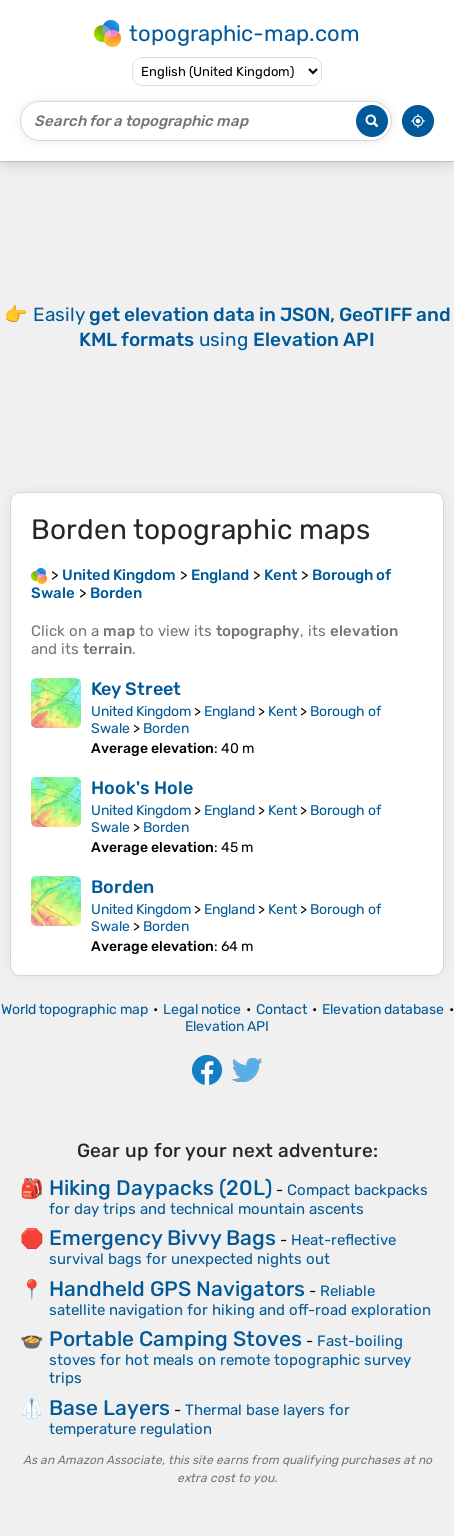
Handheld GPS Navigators (177, 1288)
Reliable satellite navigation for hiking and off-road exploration (240, 1300)
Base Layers (109, 1407)
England (229, 711)
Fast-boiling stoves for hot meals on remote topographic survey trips (230, 1359)
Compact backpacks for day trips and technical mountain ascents (238, 1199)
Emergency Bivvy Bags (162, 1237)
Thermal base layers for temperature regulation (199, 1419)
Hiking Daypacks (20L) (160, 1187)
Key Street (136, 689)
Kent (282, 711)
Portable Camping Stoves (175, 1338)
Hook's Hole (142, 788)
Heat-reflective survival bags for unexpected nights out (222, 1249)
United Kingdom (141, 711)
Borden (166, 728)
